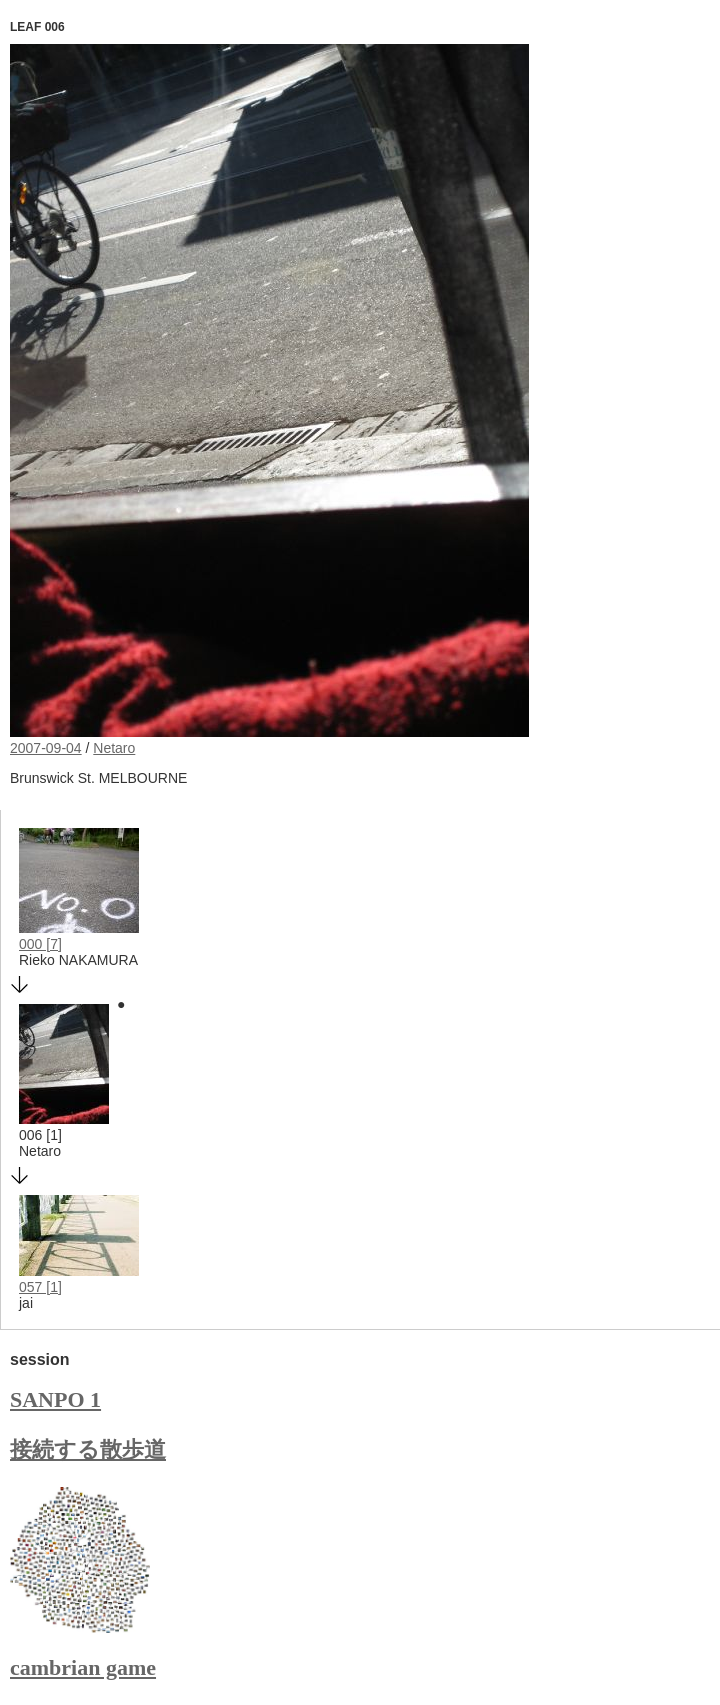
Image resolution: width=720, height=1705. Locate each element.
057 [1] (40, 1287)
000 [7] (40, 944)
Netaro (114, 748)
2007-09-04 (46, 748)
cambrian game (83, 1667)
